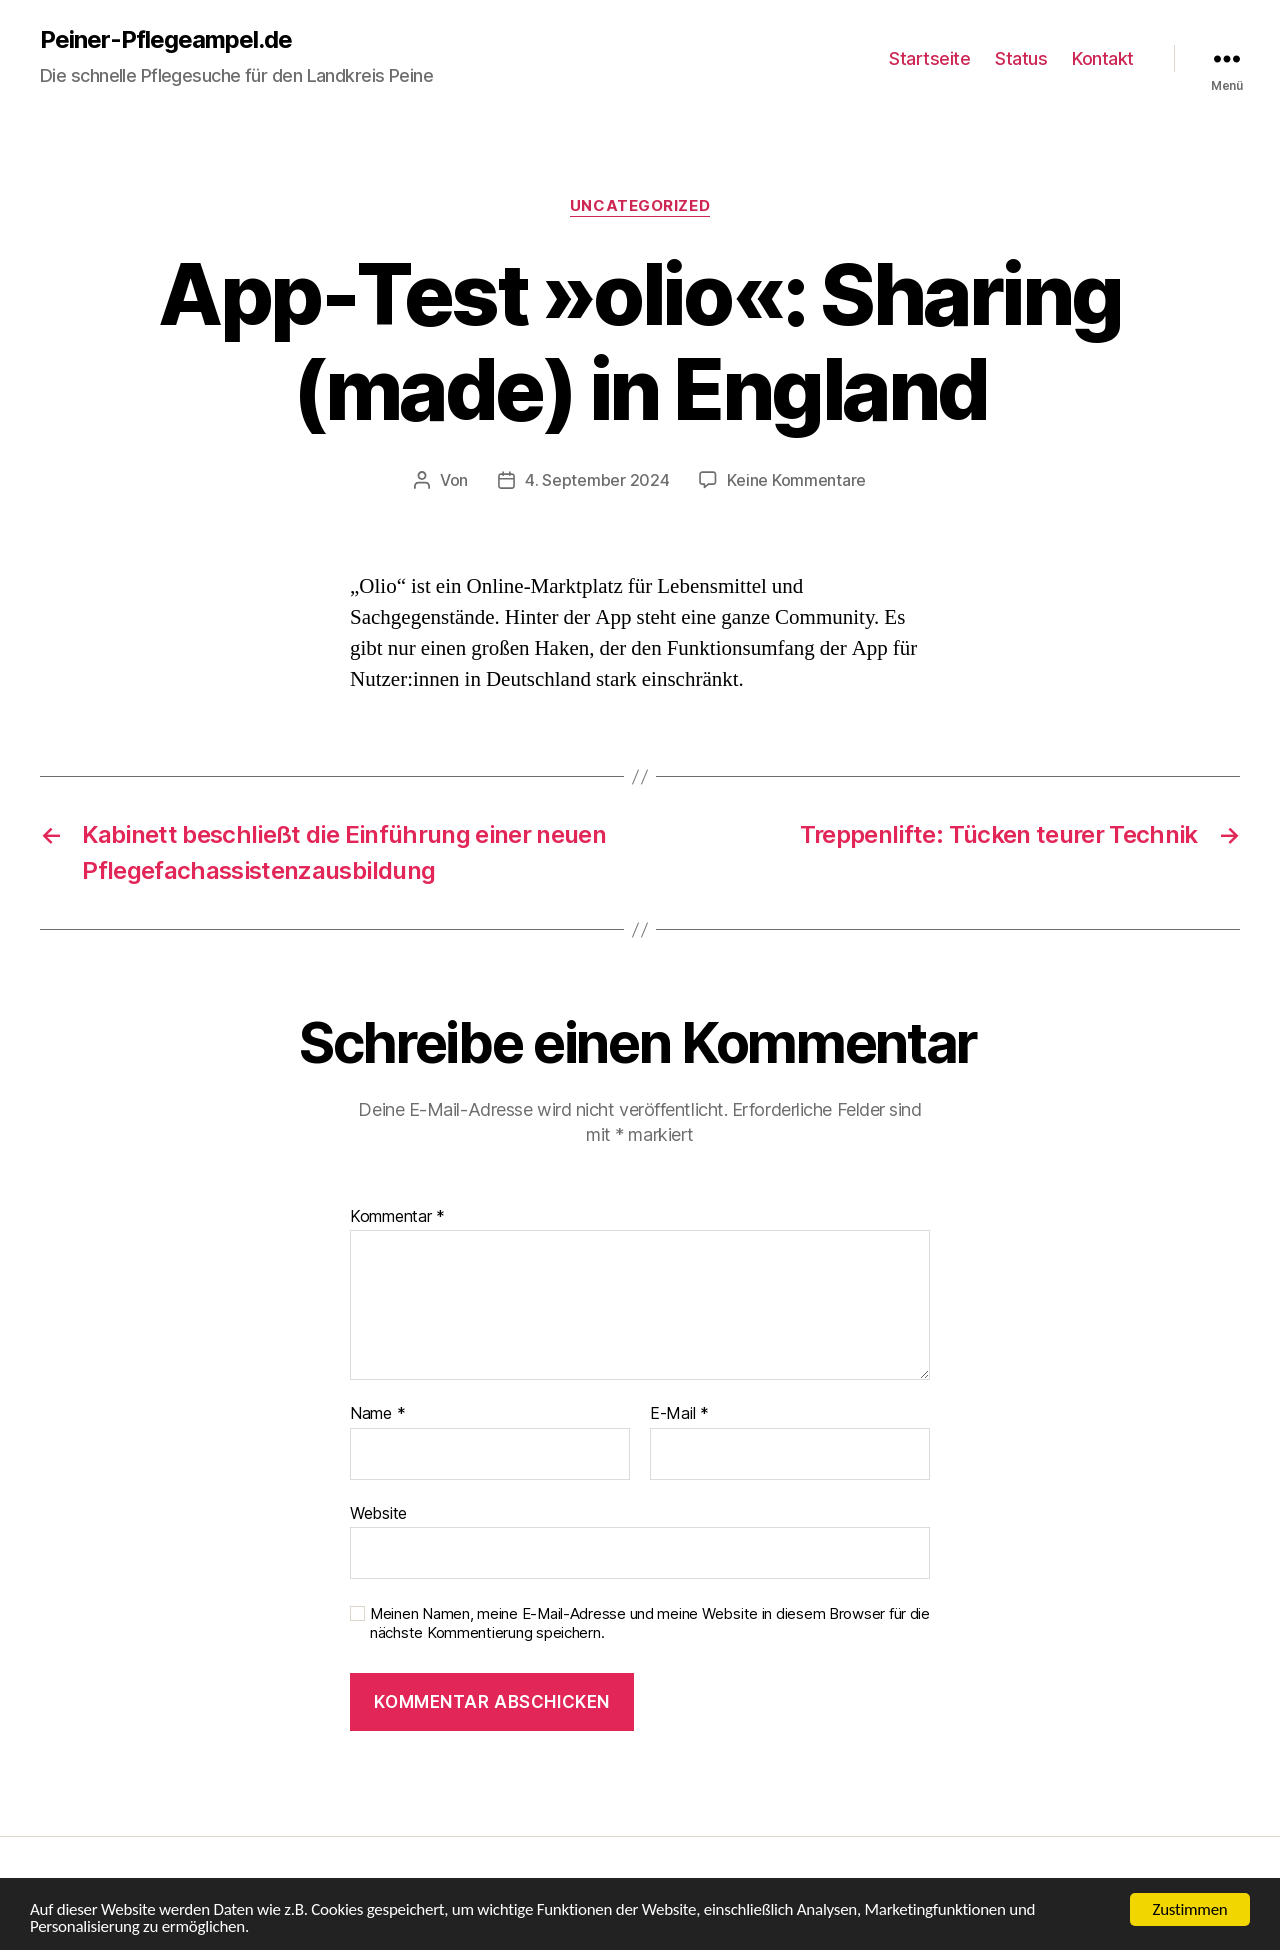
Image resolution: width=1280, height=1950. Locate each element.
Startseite (929, 58)
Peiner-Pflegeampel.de (166, 40)
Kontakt (1103, 58)
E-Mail (679, 1414)
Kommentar (397, 1217)
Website (378, 1513)
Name (377, 1414)
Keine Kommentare (796, 480)
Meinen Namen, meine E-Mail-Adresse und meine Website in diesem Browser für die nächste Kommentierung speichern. (650, 1623)
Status (1021, 58)
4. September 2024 (597, 480)
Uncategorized (640, 206)
